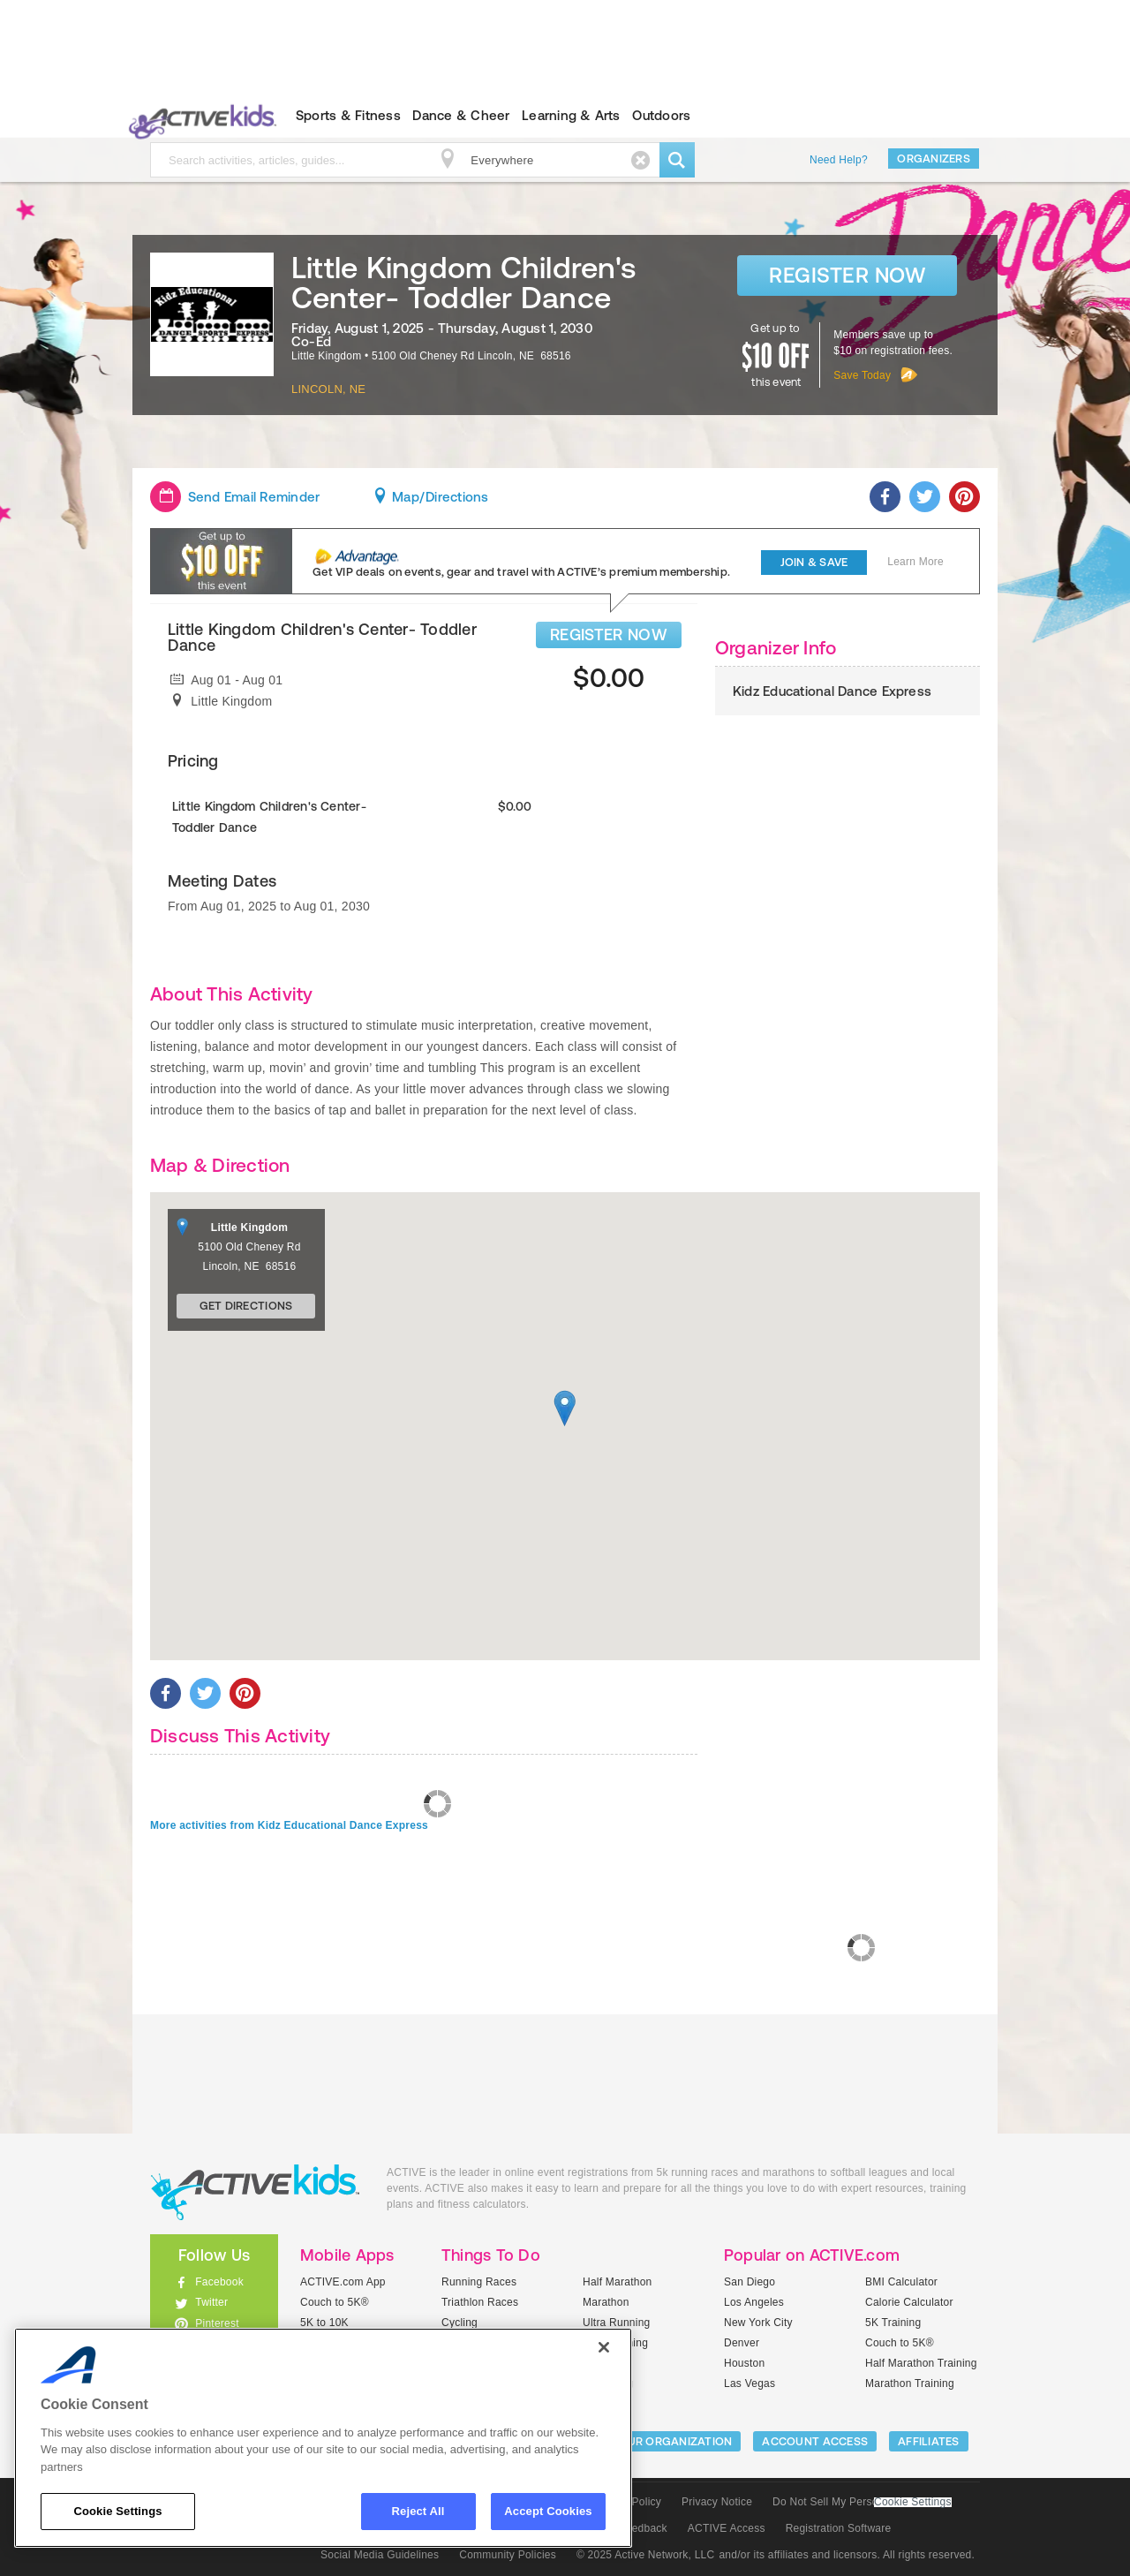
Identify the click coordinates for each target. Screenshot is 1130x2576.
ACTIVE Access (726, 2528)
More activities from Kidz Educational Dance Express (289, 1825)
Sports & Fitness (348, 115)
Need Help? (839, 160)
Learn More (915, 561)
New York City (758, 2322)
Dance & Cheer (460, 115)
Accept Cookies (547, 2511)
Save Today (862, 375)
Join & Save (814, 562)
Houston (744, 2363)
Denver (741, 2343)
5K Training (893, 2322)
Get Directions (246, 1305)
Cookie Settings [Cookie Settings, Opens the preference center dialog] (117, 2511)
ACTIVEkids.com (199, 115)
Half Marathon (617, 2282)
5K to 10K (324, 2322)
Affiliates (929, 2441)
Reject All (418, 2511)
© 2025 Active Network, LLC (645, 2555)
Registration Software (839, 2528)
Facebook (219, 2282)
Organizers (933, 158)
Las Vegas (749, 2383)
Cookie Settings (913, 2502)
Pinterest (217, 2323)
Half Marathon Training (921, 2363)
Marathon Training (909, 2383)
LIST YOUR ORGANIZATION (659, 2441)
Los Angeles (754, 2302)
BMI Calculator (901, 2282)
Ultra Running (617, 2322)
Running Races (478, 2282)
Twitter (211, 2302)
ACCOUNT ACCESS (815, 2441)
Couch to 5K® (334, 2302)
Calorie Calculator (909, 2302)
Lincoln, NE (328, 389)
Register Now (847, 275)
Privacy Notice (717, 2502)
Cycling (459, 2322)
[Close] (603, 2347)
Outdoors (661, 115)
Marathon (606, 2302)
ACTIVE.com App (343, 2282)
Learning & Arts (571, 115)
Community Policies (507, 2555)
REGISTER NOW (608, 634)
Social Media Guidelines (379, 2555)
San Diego (749, 2282)
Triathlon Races (479, 2302)
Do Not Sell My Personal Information (861, 2502)
